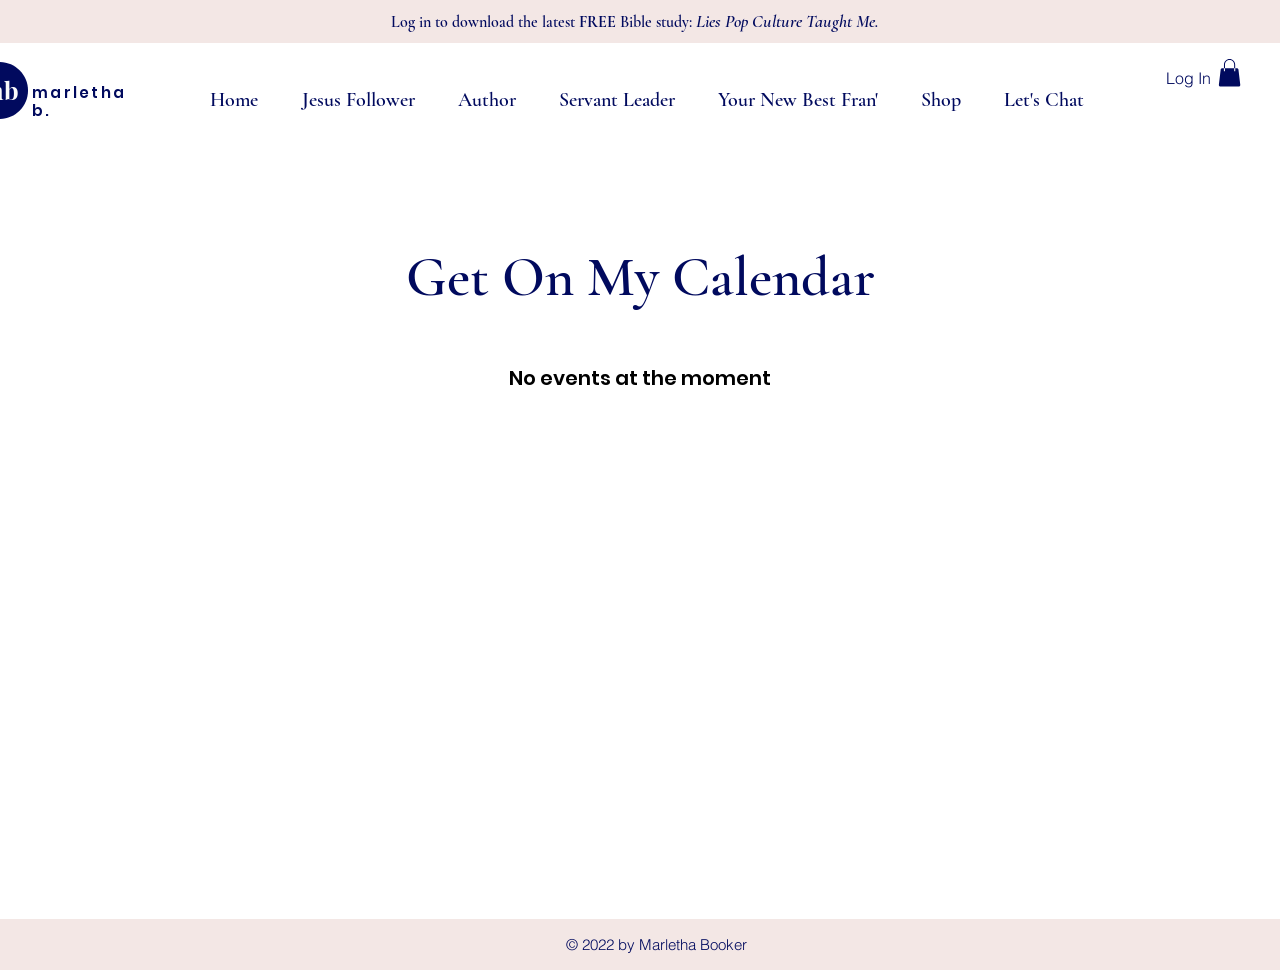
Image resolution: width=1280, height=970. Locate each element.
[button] (1229, 72)
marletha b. (79, 101)
